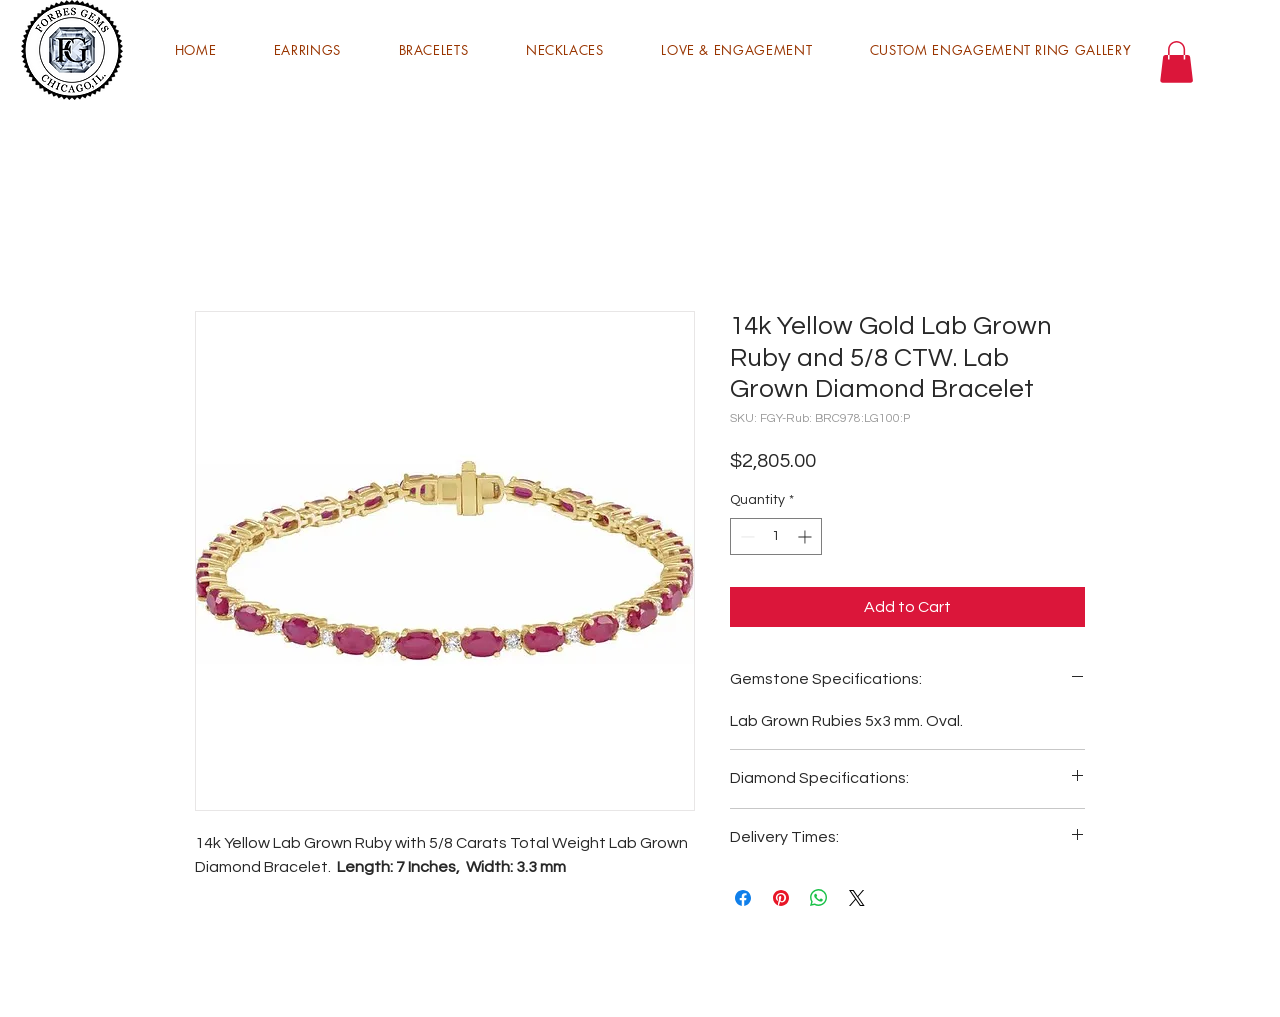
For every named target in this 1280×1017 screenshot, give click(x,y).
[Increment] (806, 536)
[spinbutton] (776, 536)
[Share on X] (857, 898)
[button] (307, 50)
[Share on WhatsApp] (819, 898)
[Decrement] (745, 536)
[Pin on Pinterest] (781, 898)
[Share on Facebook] (743, 898)
